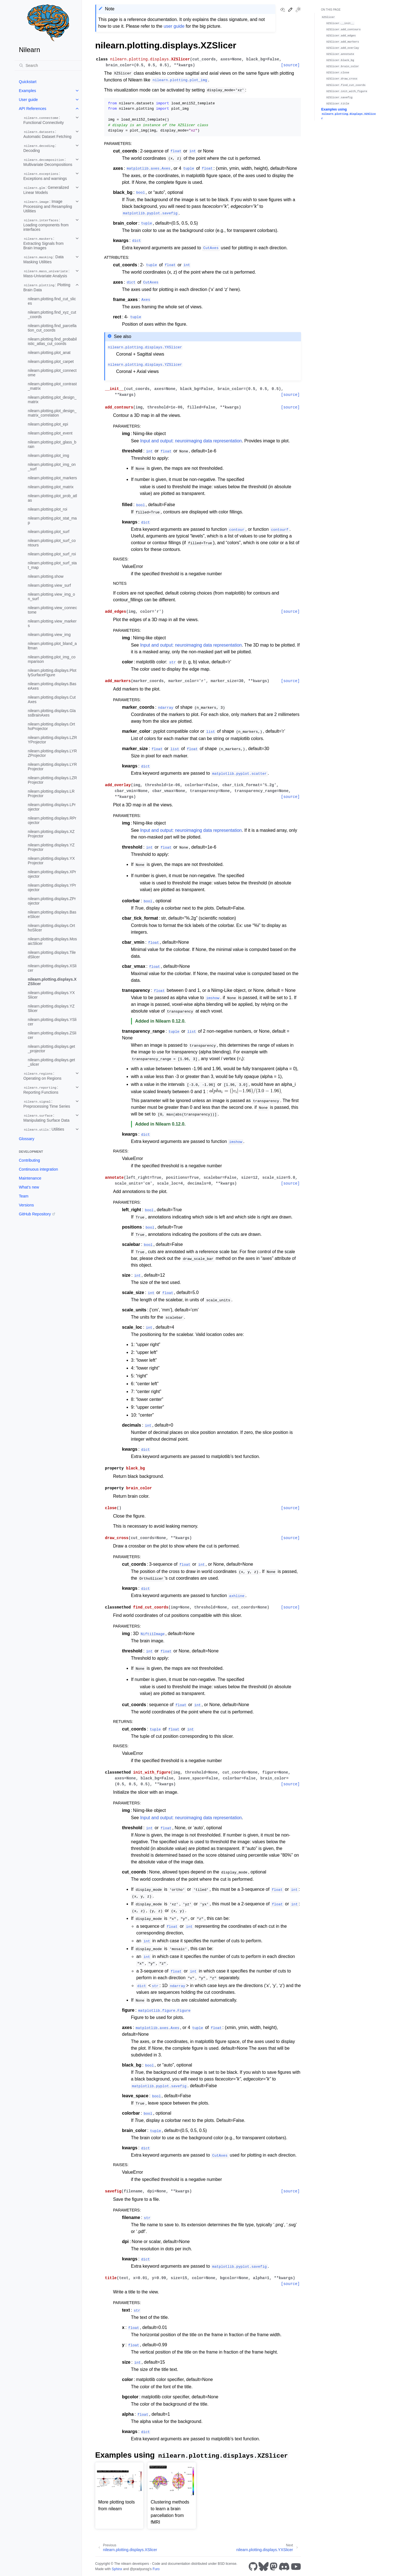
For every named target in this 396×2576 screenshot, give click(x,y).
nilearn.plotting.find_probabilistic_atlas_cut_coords (52, 341)
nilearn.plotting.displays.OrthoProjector (51, 726)
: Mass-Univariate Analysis (46, 273)
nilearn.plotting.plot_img (48, 455)
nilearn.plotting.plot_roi (47, 509)
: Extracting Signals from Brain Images (43, 243)
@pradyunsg (139, 2569)
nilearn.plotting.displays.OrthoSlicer (51, 927)
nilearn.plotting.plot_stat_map (52, 520)
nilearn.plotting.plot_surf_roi (52, 554)
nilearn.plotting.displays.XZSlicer (52, 981)
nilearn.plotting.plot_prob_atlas (52, 498)
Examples (27, 90)
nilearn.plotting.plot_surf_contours (52, 542)
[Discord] (284, 2566)
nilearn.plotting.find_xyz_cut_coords (52, 314)
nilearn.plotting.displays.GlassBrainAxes (52, 712)
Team (24, 1196)
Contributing (29, 1160)
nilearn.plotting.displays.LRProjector (51, 793)
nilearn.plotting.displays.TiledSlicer (52, 954)
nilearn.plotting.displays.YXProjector (51, 860)
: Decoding (39, 148)
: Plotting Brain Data (46, 287)
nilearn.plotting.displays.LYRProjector (52, 766)
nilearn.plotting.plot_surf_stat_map (52, 565)
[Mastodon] (274, 2566)
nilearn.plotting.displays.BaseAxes (52, 686)
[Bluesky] (264, 2566)
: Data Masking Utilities (43, 259)
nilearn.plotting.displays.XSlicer (52, 968)
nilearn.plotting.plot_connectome (52, 372)
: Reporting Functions (40, 1090)
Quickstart (28, 81)
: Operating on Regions (42, 1076)
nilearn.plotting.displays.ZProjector (52, 900)
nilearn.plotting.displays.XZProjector (51, 833)
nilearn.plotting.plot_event (50, 433)
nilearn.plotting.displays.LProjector (52, 806)
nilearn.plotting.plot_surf (49, 531)
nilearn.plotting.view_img (49, 634)
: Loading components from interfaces (46, 225)
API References (32, 108)
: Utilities (43, 1129)
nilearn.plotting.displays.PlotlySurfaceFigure (52, 672)
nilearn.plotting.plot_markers (52, 478)
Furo (156, 2569)
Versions (26, 1205)
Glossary (26, 1138)
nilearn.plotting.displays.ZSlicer (52, 1035)
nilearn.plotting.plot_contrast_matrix (52, 386)
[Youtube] (296, 2566)
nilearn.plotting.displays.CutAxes (52, 699)
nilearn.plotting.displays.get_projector (51, 1048)
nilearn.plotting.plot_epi (48, 424)
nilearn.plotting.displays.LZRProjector (52, 780)
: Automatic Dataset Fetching (47, 134)
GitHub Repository (35, 1214)
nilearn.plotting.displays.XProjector (52, 874)
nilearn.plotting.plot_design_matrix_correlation (52, 412)
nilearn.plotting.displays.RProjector (52, 820)
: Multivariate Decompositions (47, 162)
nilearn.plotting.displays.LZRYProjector (52, 739)
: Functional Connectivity (43, 120)
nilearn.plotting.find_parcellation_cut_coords (52, 327)
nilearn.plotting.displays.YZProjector (51, 847)
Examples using (348, 113)
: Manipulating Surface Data (46, 1118)
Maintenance (30, 1178)
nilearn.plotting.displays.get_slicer (51, 1062)
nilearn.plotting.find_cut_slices (52, 301)
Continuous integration (38, 1169)
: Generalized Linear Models (46, 190)
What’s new (29, 1187)
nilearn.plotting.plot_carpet (51, 361)
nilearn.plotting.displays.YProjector (52, 887)
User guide (28, 99)
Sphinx (117, 2569)
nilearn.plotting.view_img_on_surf (51, 596)
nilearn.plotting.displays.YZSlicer (51, 1008)
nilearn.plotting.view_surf (49, 585)
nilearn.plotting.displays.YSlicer (52, 1021)
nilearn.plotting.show (46, 576)
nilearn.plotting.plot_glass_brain (52, 444)
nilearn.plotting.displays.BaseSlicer (52, 914)
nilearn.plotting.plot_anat (49, 352)
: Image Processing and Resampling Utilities (47, 206)
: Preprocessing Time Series (46, 1104)
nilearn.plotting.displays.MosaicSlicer (52, 941)
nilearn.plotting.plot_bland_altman (52, 645)
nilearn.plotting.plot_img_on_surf (52, 466)
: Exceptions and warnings (45, 176)
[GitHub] (253, 2566)
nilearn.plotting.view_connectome (52, 609)
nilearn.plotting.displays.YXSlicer (51, 994)
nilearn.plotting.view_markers (52, 623)
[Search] (48, 65)
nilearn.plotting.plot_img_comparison (51, 659)
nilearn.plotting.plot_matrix (50, 487)
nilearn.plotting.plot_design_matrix (52, 399)
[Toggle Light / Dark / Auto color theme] (298, 10)
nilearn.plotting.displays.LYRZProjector (52, 753)
